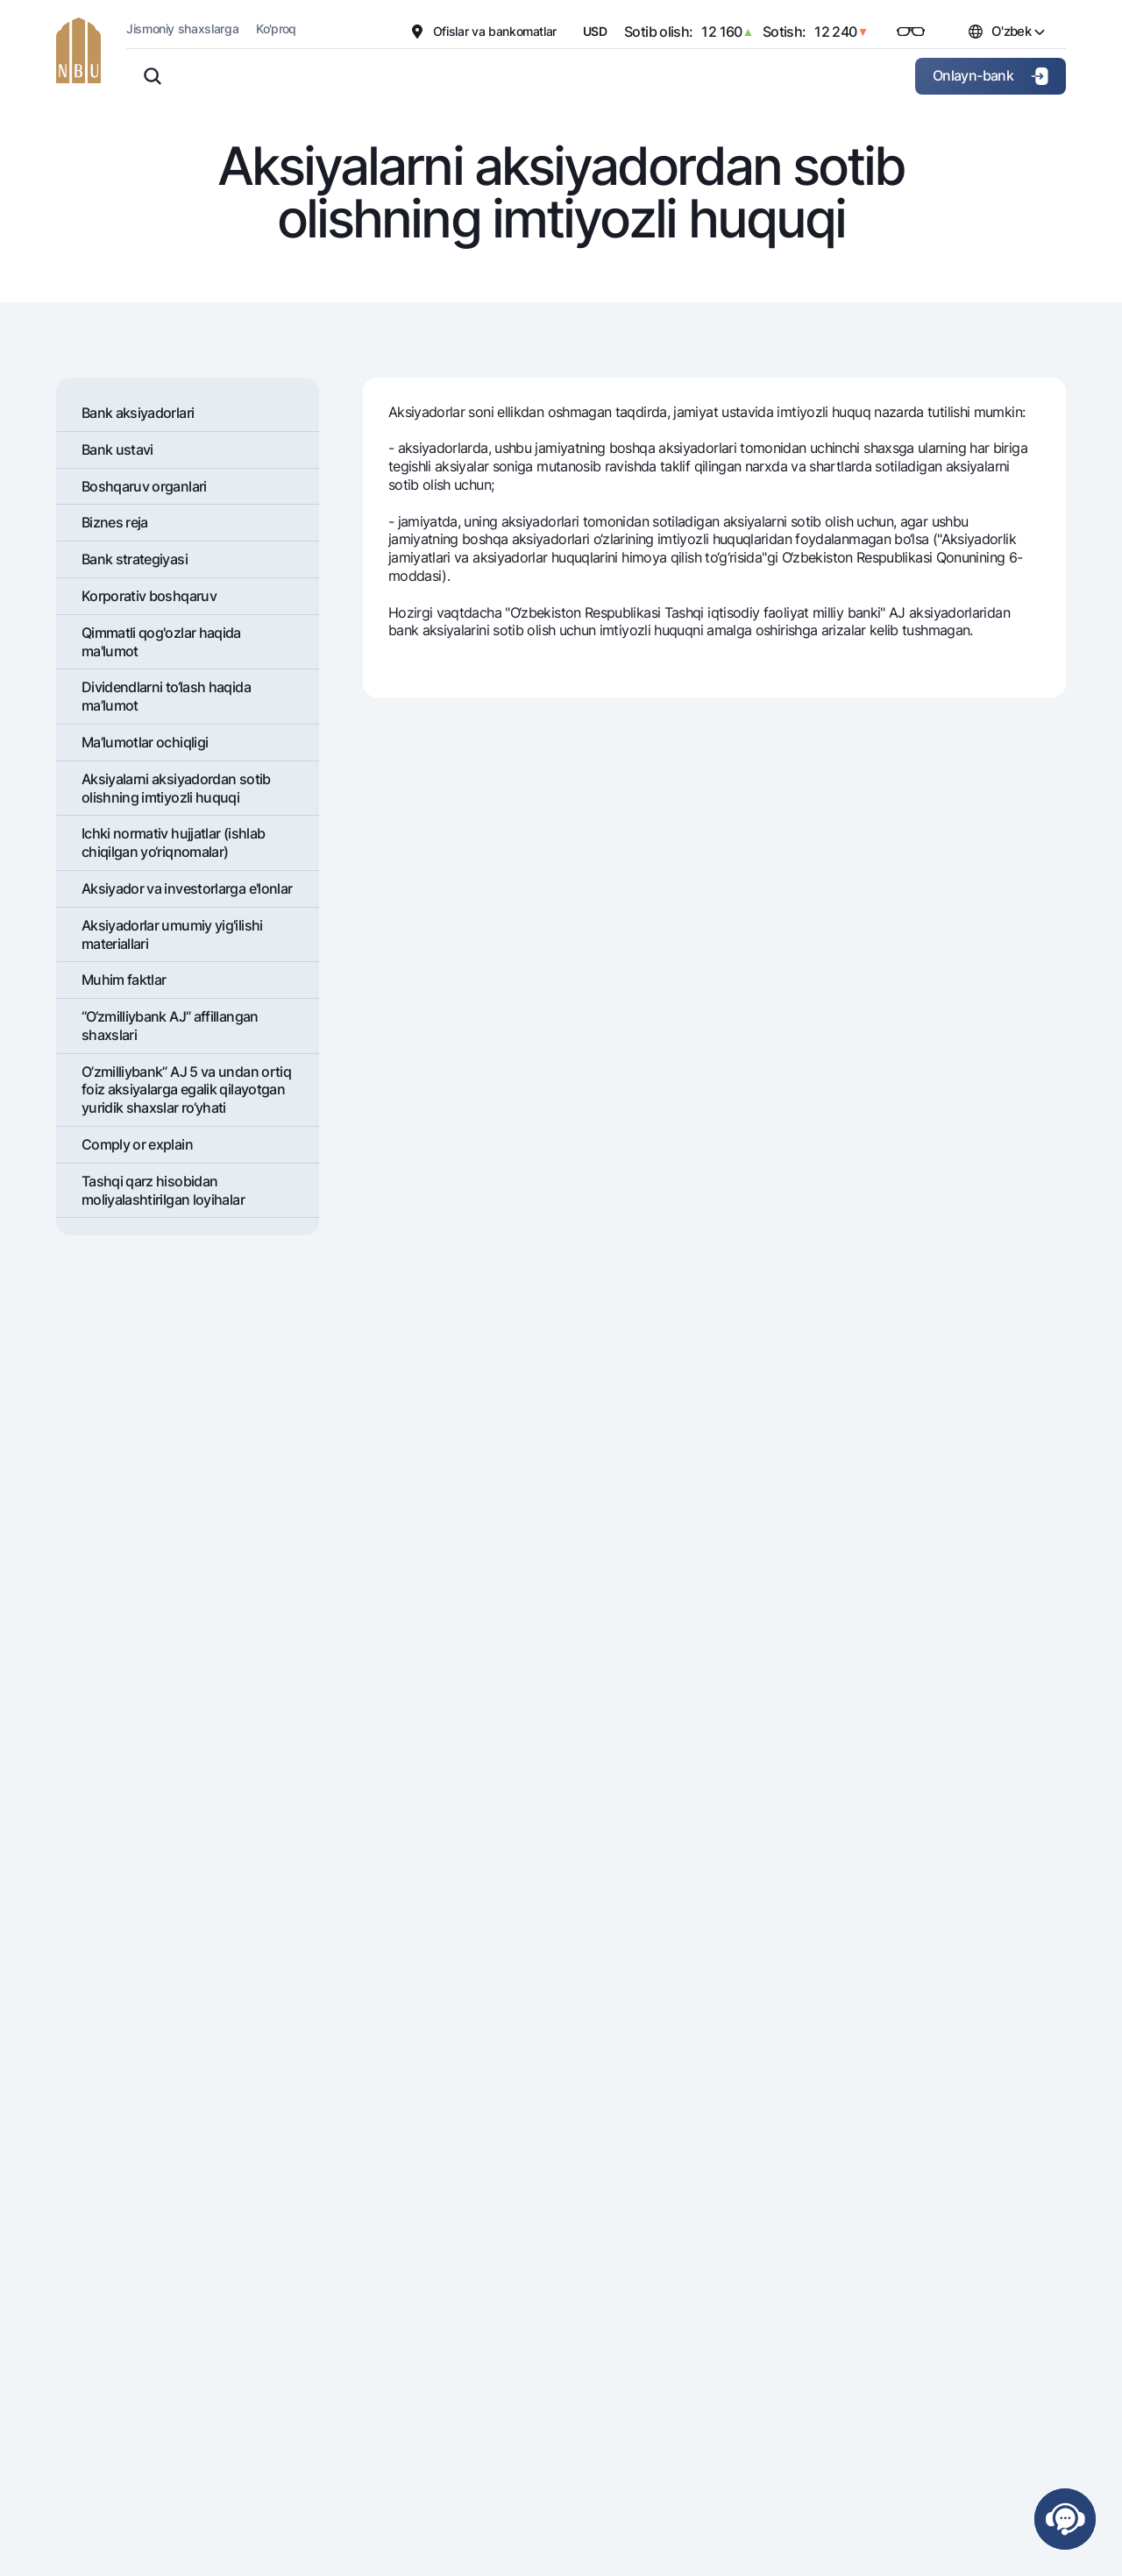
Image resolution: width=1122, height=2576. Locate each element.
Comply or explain (137, 1144)
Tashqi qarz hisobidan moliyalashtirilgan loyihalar (163, 1190)
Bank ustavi (117, 449)
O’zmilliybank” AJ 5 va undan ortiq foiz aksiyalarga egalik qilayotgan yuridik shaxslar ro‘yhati (186, 1090)
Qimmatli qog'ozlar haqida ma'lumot (161, 642)
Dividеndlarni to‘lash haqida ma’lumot (166, 696)
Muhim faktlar (124, 979)
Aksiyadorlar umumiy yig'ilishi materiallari (172, 934)
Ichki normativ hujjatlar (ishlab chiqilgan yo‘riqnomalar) (174, 842)
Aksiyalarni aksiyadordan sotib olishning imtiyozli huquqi (176, 788)
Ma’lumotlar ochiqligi (145, 742)
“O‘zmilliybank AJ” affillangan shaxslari (170, 1026)
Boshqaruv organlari (144, 486)
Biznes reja (115, 522)
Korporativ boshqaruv (149, 596)
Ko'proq (276, 28)
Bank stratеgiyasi (135, 559)
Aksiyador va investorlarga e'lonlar (187, 888)
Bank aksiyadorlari (138, 412)
